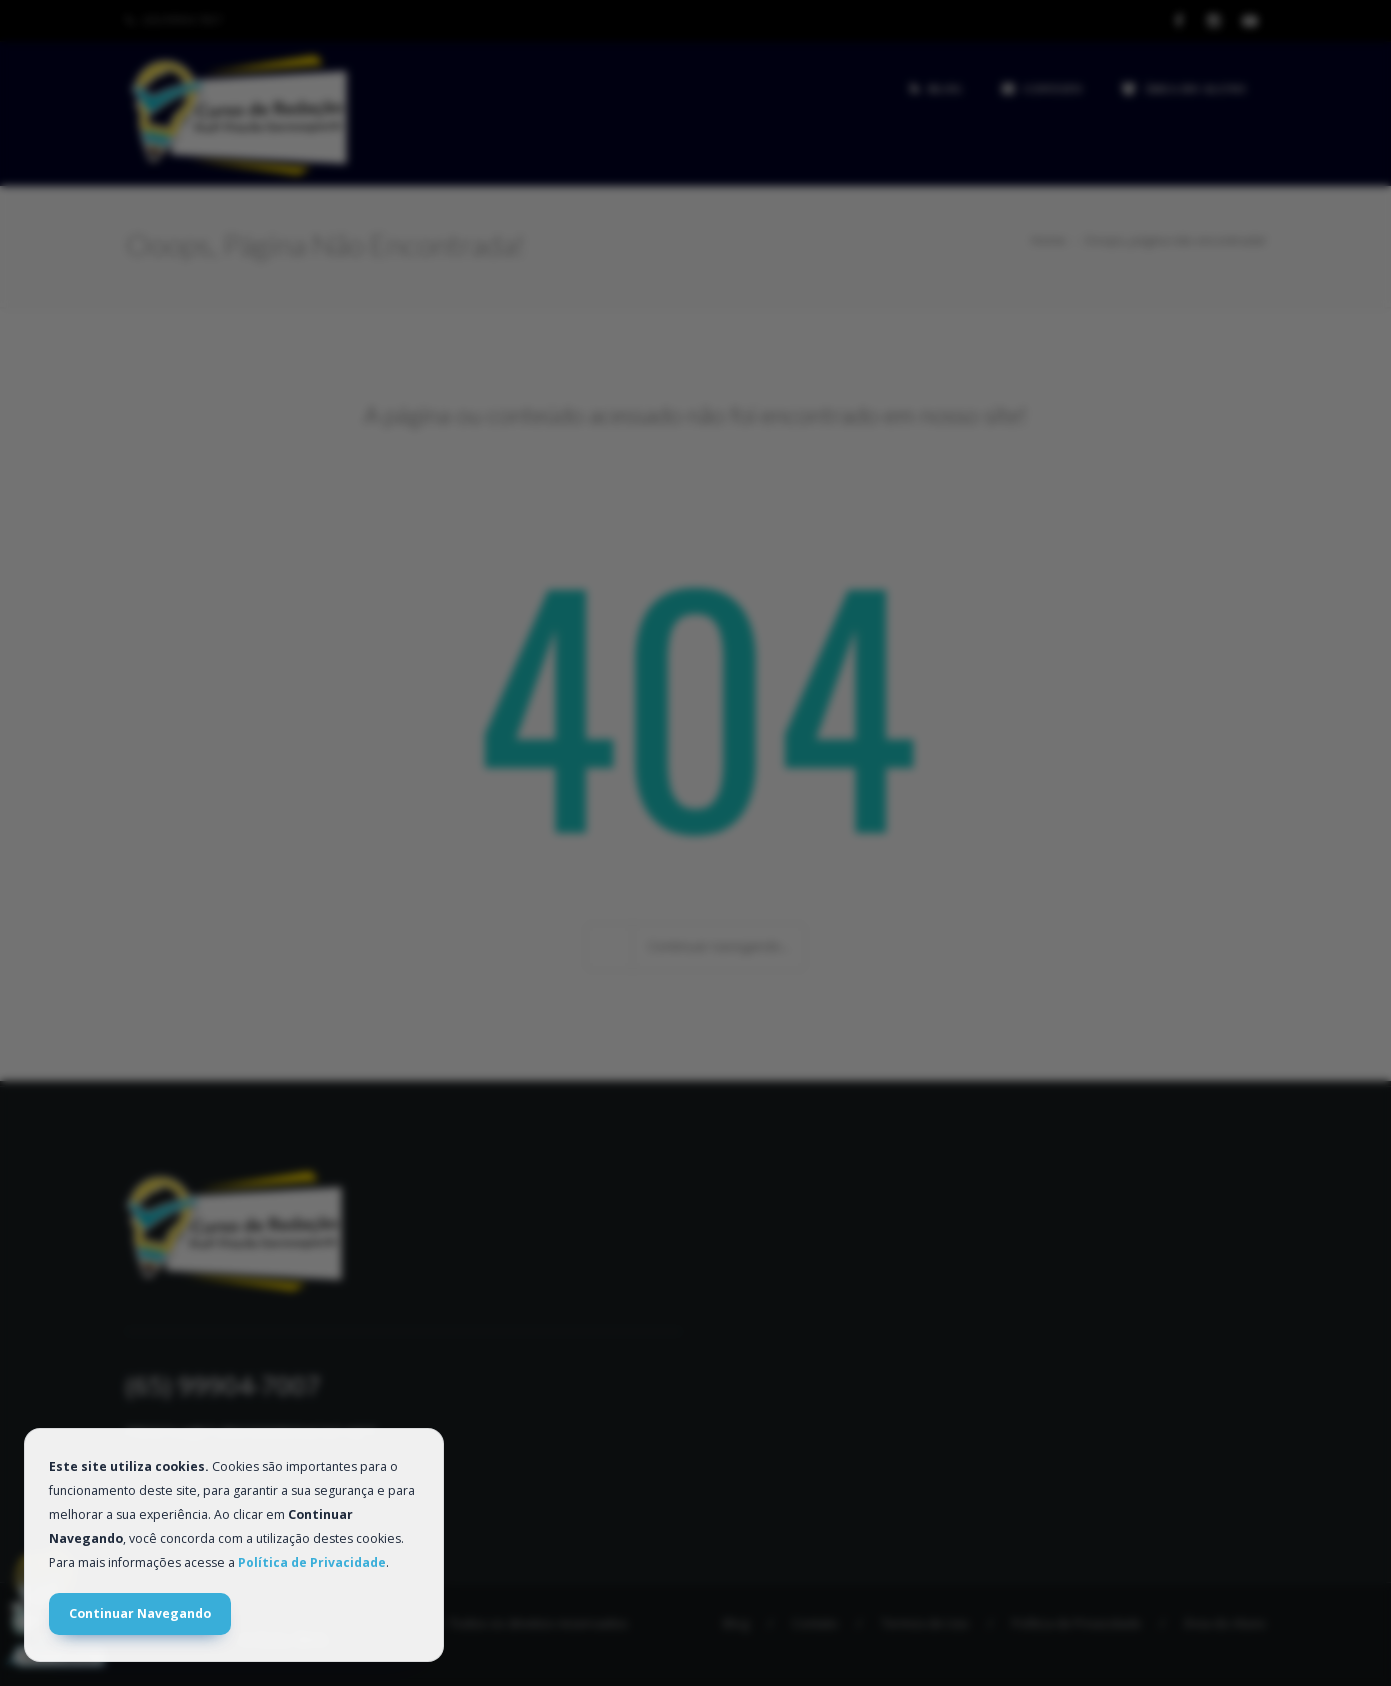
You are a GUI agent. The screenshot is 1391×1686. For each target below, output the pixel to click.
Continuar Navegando (140, 1613)
